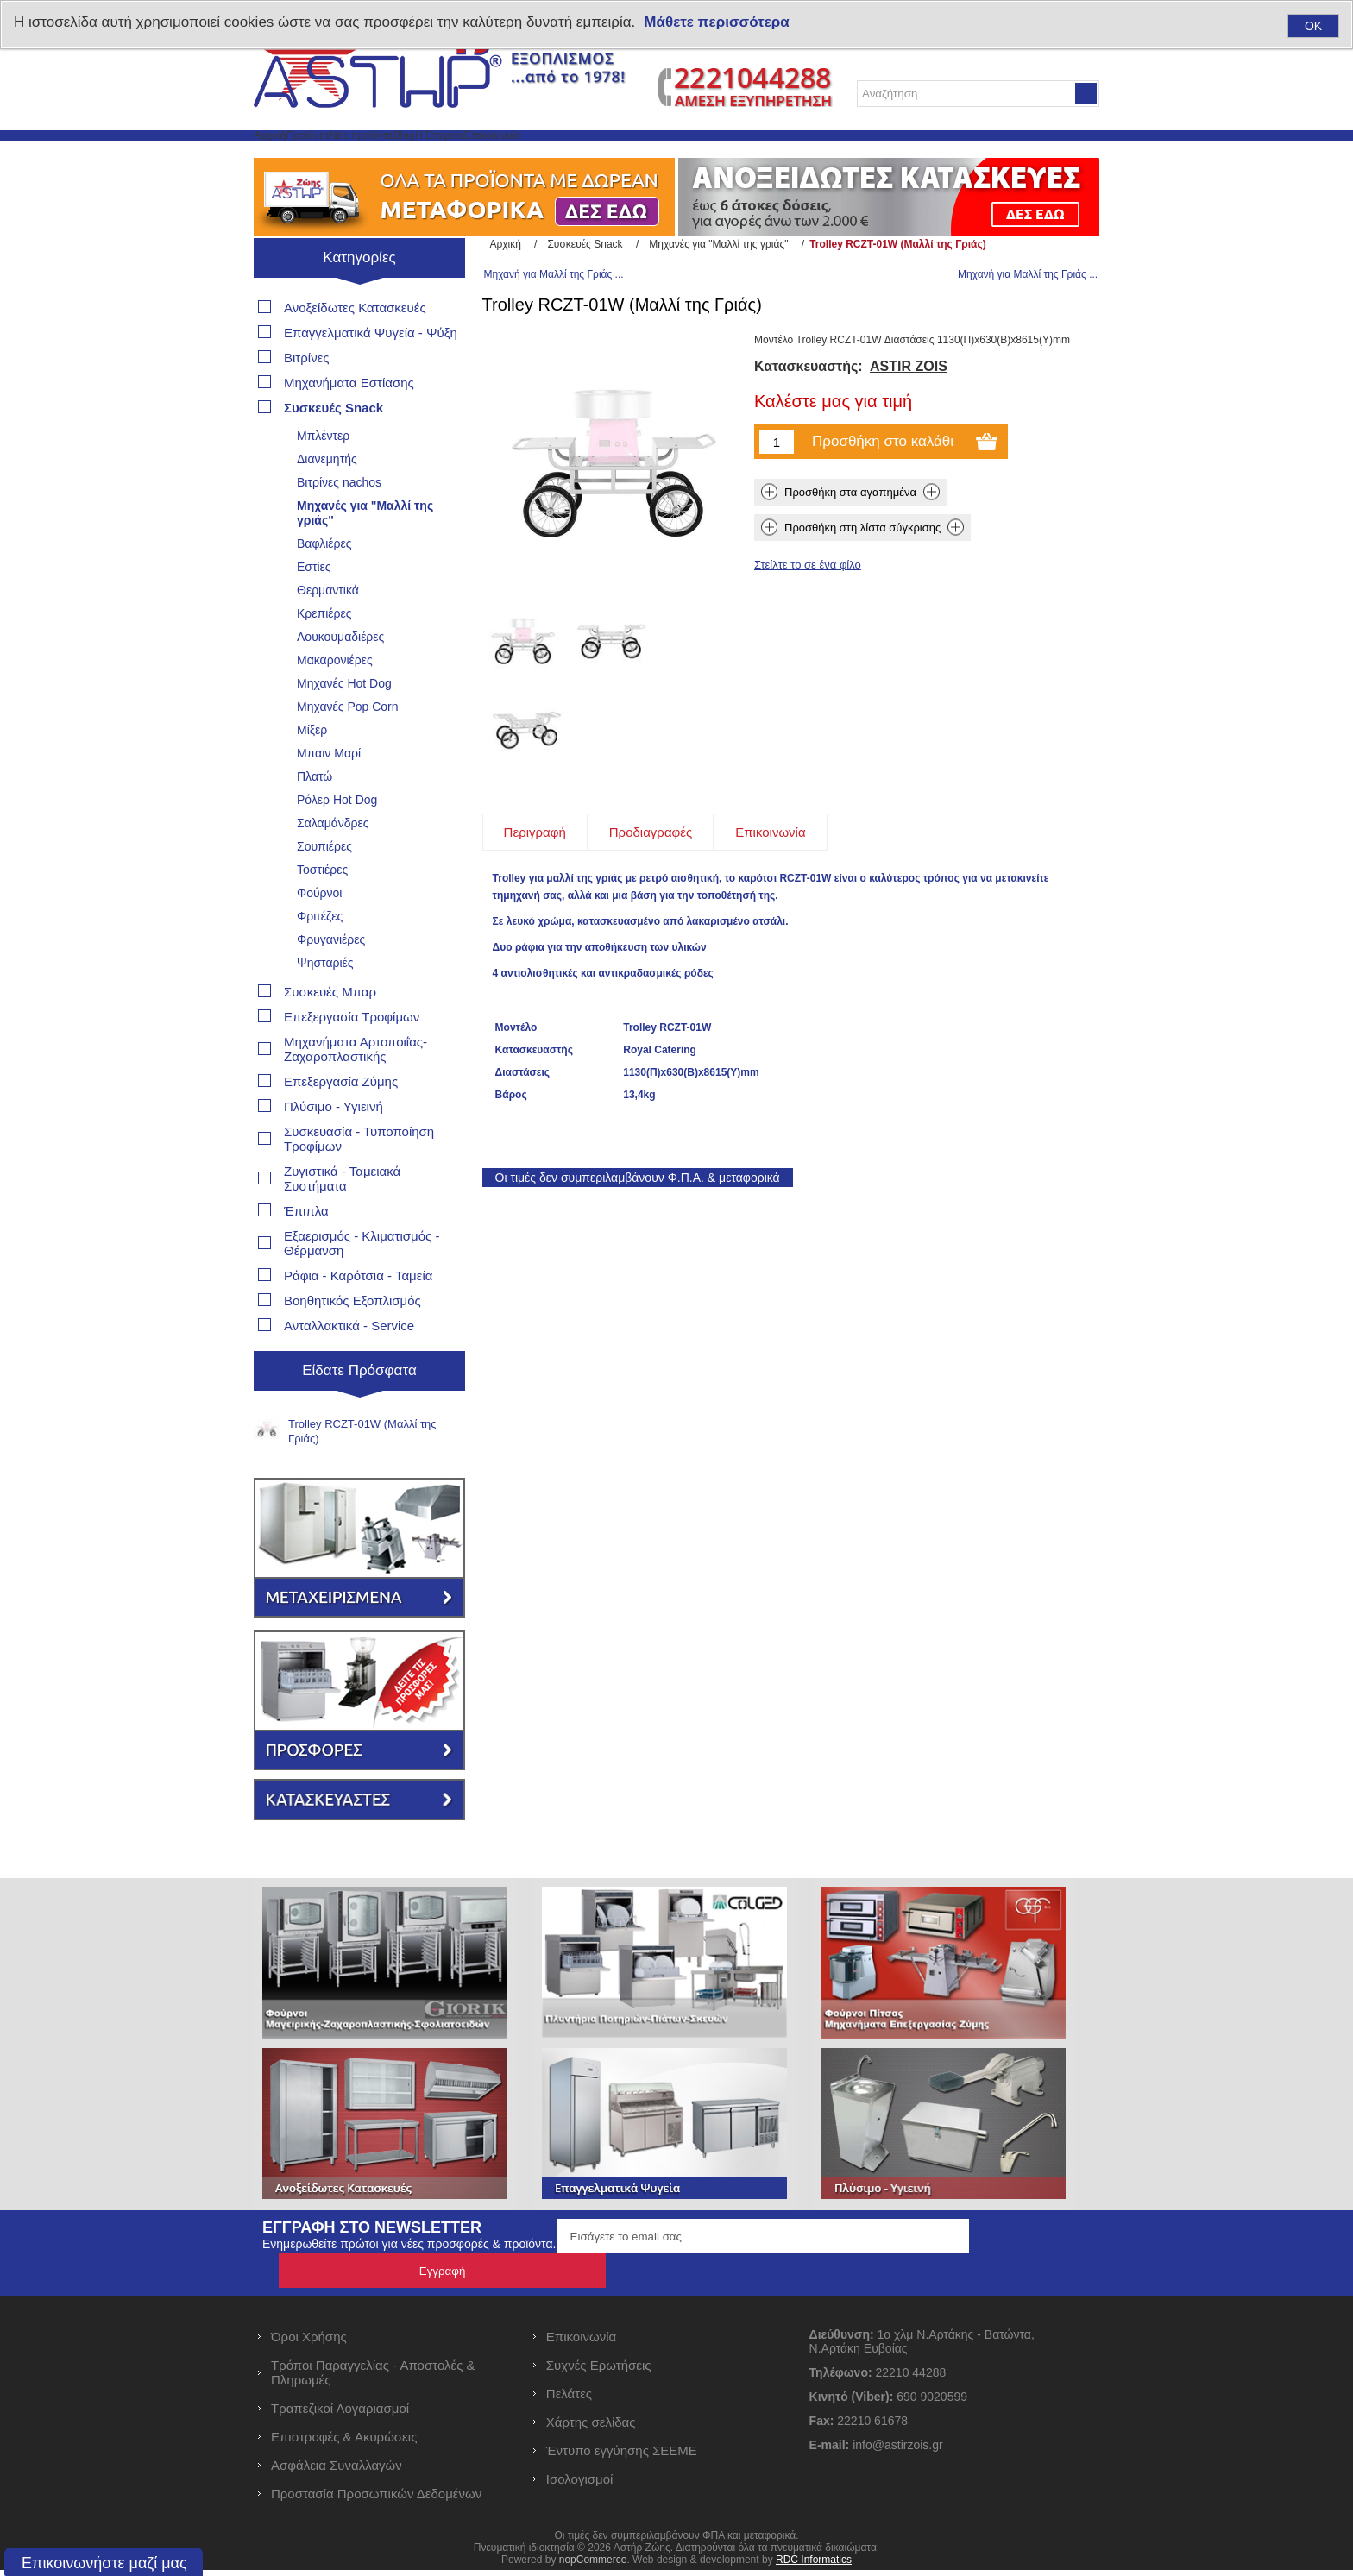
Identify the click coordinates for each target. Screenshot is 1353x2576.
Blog (540, 155)
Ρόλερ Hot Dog (337, 839)
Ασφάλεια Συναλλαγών (336, 2471)
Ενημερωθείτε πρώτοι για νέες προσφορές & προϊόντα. (409, 2284)
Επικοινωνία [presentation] (770, 800)
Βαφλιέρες (324, 583)
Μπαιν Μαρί (329, 793)
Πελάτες (569, 2399)
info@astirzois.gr (897, 2451)
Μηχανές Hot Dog (344, 723)
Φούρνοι (319, 932)
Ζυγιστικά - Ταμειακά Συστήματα (342, 1218)
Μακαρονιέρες (335, 700)
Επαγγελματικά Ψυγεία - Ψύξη (370, 372)
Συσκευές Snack (333, 447)
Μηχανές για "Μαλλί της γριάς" (365, 552)
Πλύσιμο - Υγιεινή (333, 1146)
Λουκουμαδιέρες (340, 676)
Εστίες (314, 606)
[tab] (535, 800)
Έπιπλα (306, 1250)
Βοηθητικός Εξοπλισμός (352, 1340)
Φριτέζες (320, 956)
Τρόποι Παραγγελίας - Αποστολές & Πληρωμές (373, 2378)
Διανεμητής (327, 499)
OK (1313, 26)
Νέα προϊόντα (458, 155)
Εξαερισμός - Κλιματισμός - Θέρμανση (361, 1282)
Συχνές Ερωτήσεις (598, 2371)
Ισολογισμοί (580, 2485)
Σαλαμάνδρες (333, 863)
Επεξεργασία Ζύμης (341, 1121)
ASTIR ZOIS (908, 423)
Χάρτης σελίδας (591, 2428)
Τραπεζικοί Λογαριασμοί (340, 2414)
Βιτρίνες (307, 397)
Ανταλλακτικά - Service (349, 1365)
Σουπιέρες (324, 886)
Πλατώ (314, 816)
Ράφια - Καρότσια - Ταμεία (358, 1315)
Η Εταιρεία (612, 155)
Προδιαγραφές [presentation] (650, 800)
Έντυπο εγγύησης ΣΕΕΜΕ (621, 2456)
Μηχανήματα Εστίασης (349, 422)
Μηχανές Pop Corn (348, 746)
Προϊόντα (363, 155)
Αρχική (288, 155)
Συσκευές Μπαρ (330, 1031)
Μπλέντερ (323, 475)
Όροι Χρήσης (309, 2342)
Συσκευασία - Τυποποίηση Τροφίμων (359, 1178)
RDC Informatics (814, 2566)
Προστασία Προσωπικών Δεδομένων (376, 2499)
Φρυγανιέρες (331, 979)
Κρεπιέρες (324, 653)
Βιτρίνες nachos (339, 522)
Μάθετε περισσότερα (716, 22)
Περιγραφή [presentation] (535, 800)
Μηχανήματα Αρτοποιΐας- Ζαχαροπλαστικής (355, 1088)
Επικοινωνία (708, 155)
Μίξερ (312, 769)
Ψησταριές (325, 1002)
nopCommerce (593, 2566)
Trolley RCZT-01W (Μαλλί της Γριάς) (362, 1471)
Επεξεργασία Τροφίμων (351, 1056)
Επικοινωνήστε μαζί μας (104, 2563)
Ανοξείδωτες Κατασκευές (355, 347)
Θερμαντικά (328, 630)
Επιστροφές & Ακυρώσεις (344, 2442)
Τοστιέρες (322, 909)
